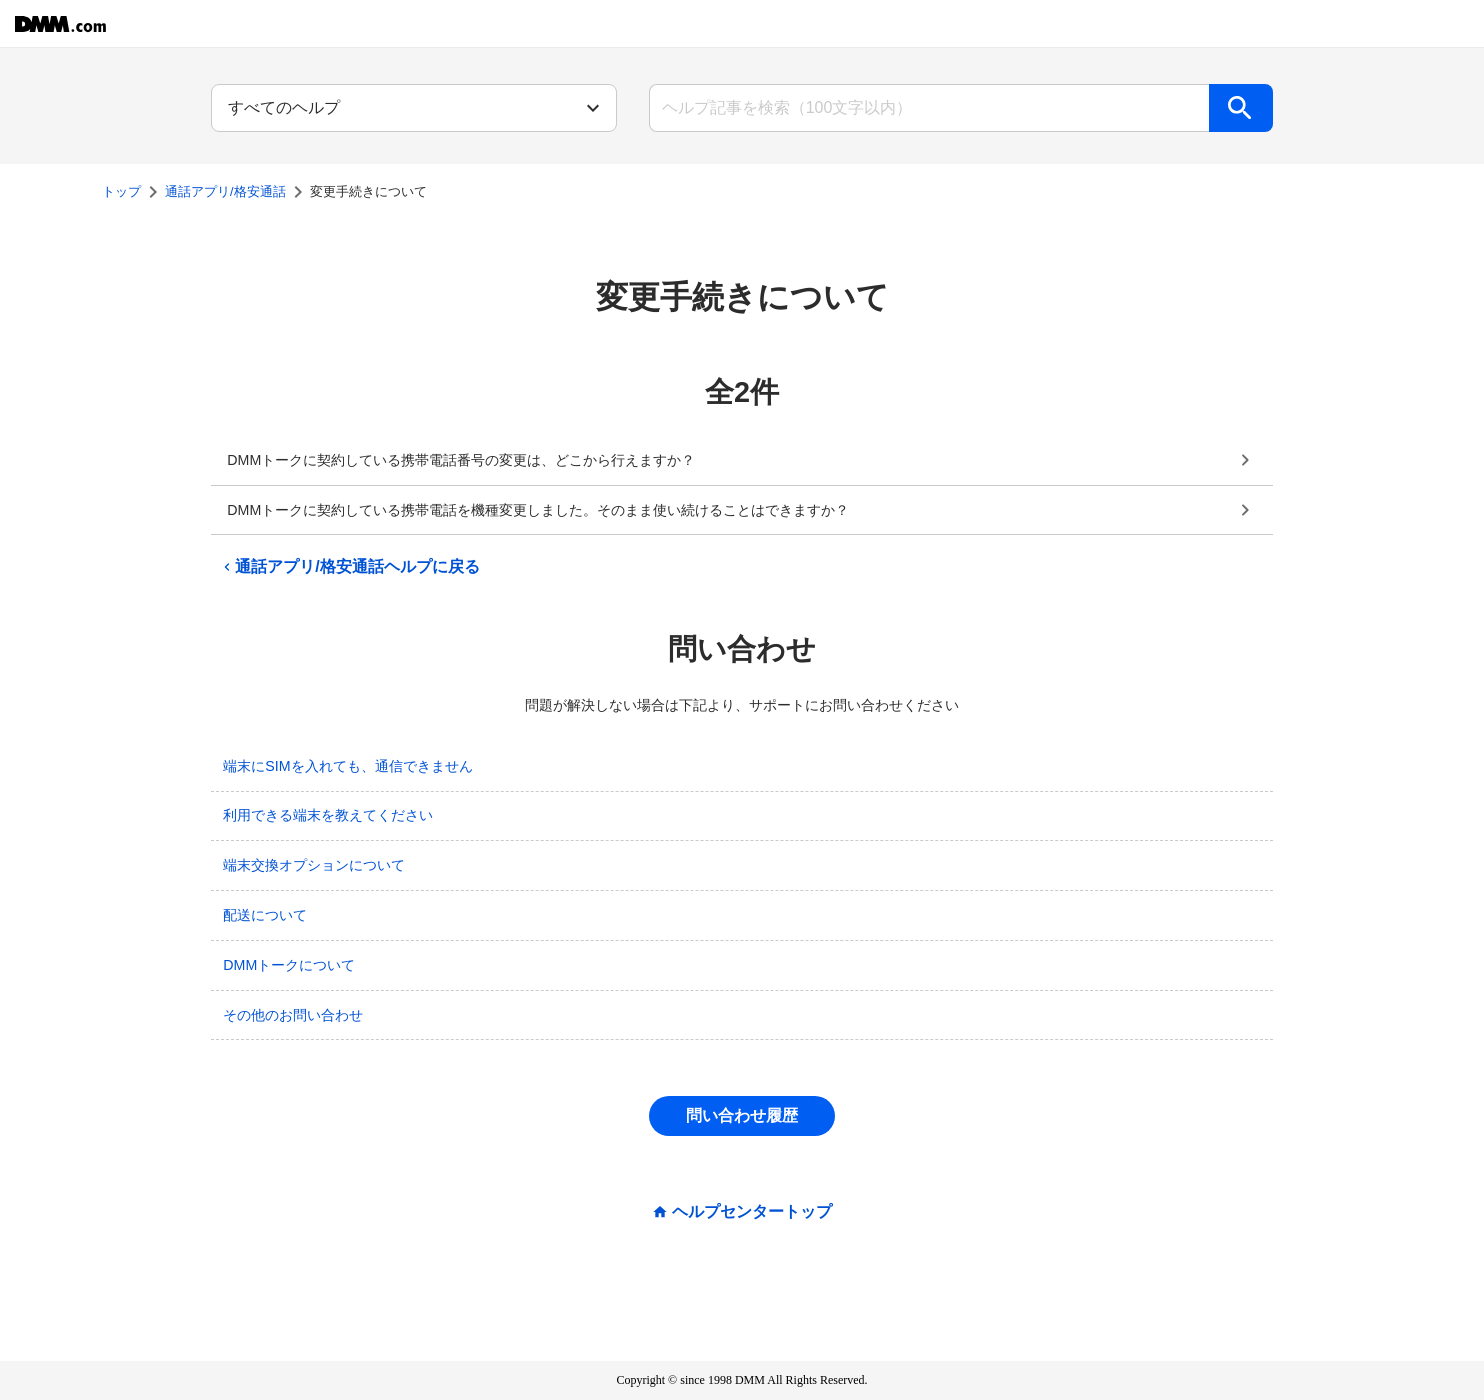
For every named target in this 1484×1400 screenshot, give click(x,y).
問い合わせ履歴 (742, 1115)
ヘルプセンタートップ (752, 1212)
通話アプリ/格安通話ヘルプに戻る (349, 567)
